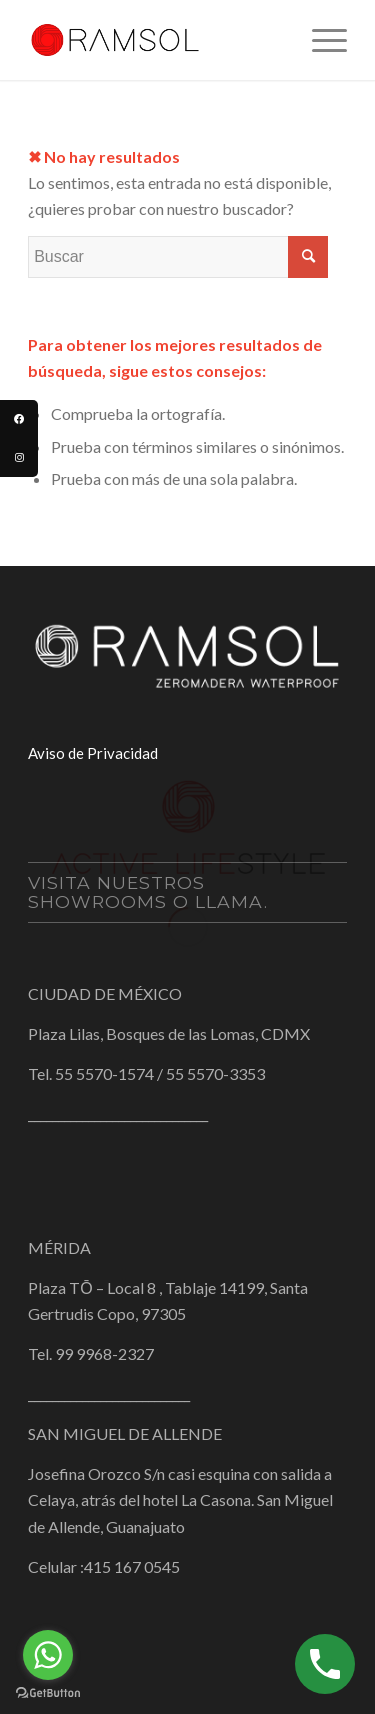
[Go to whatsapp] (48, 1655)
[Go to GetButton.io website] (48, 1693)
